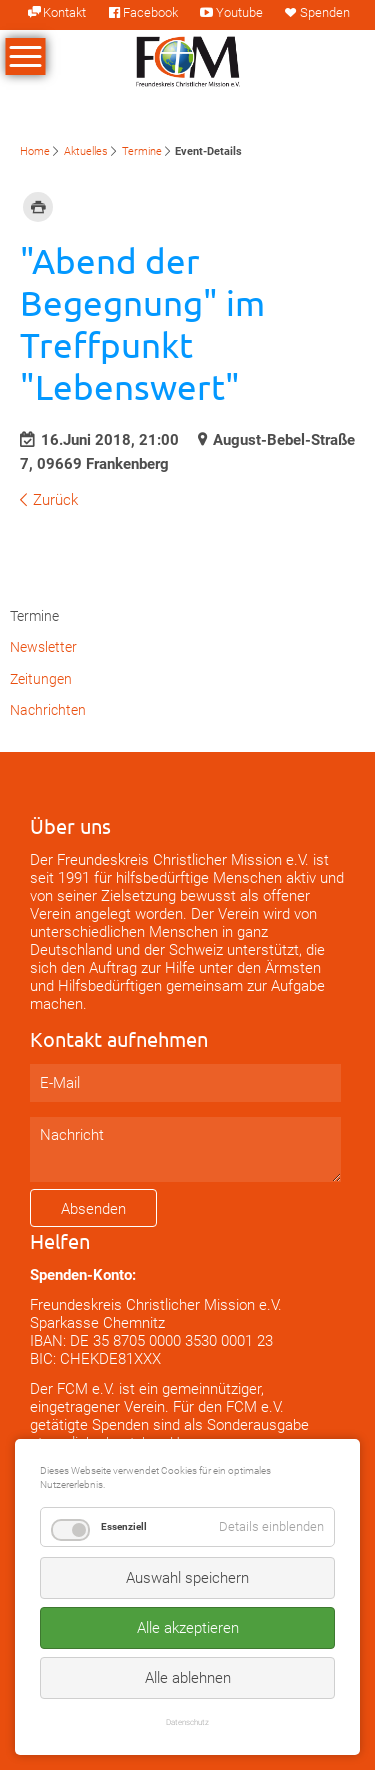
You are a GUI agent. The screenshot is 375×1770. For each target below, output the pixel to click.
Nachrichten (48, 710)
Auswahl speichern (187, 1578)
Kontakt (64, 12)
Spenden (325, 12)
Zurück (55, 500)
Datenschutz (187, 1722)
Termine (142, 151)
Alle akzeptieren (188, 1628)
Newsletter (43, 647)
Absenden (93, 1209)
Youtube (239, 12)
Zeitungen (41, 679)
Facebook (150, 12)
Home (35, 151)
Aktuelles (86, 151)
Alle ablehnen (188, 1678)
